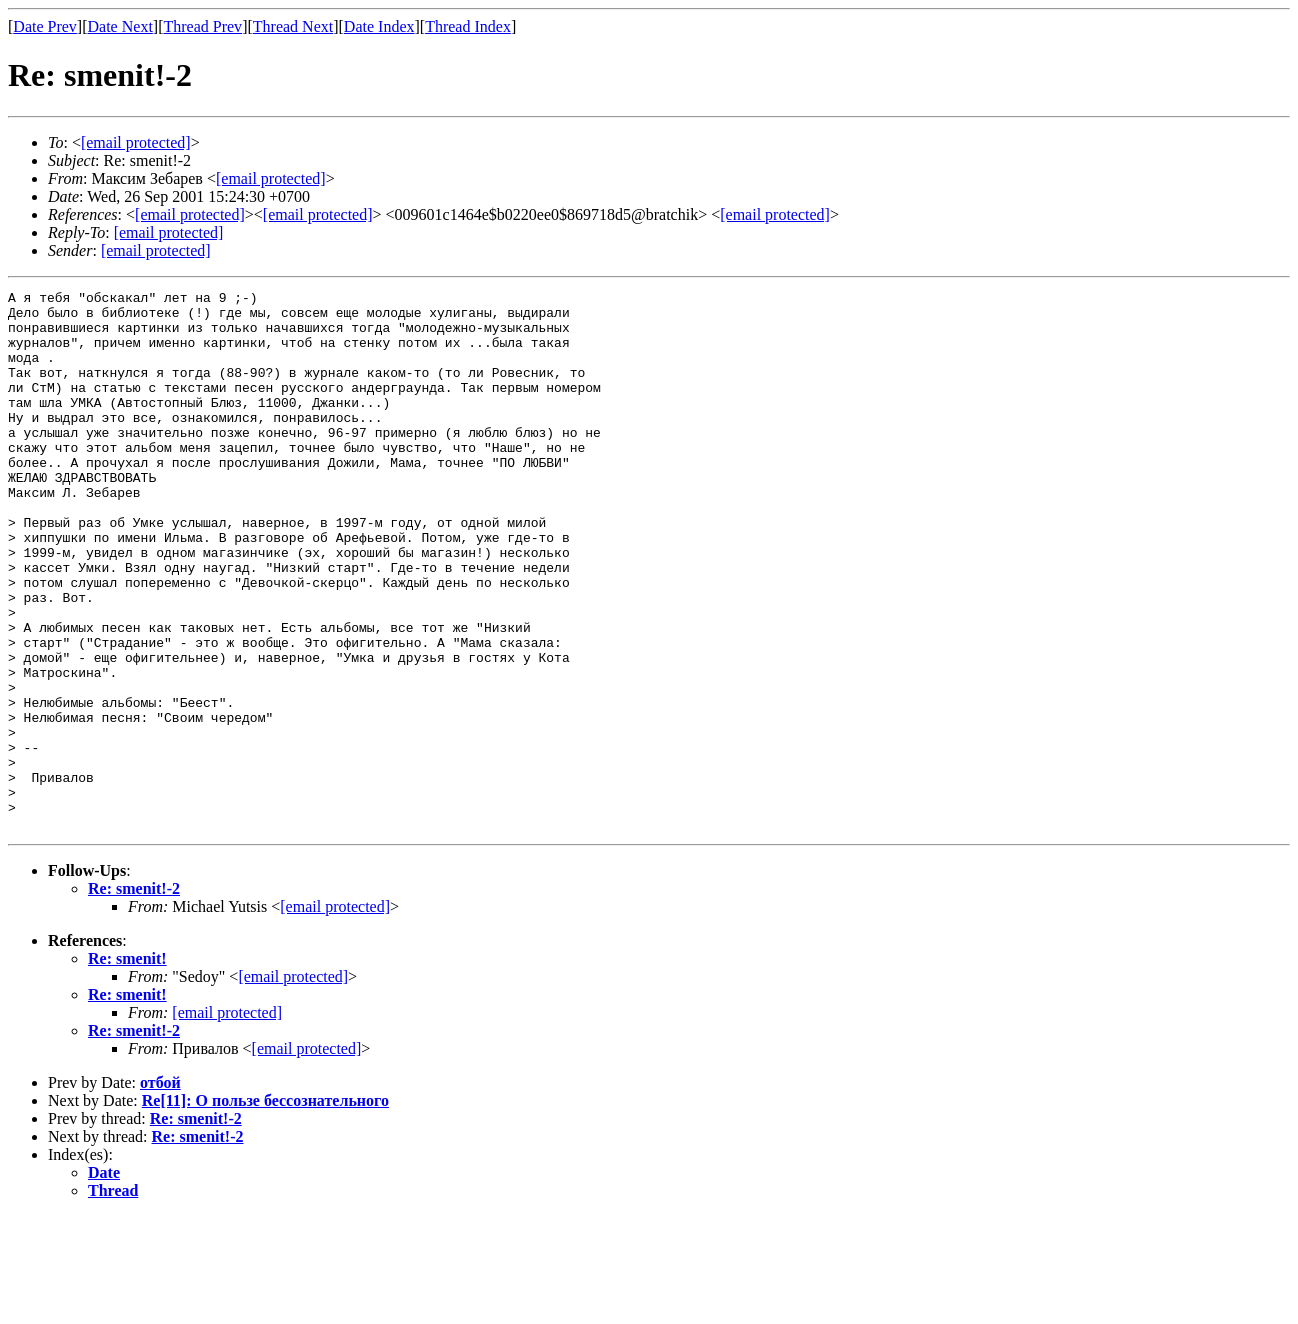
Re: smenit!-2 (134, 996)
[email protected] (335, 1014)
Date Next (120, 26)
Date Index (379, 26)
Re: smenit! (127, 1066)
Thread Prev (202, 26)
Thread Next (293, 26)
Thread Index (468, 26)
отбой (160, 1190)
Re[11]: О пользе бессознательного (265, 1208)
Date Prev (45, 26)
